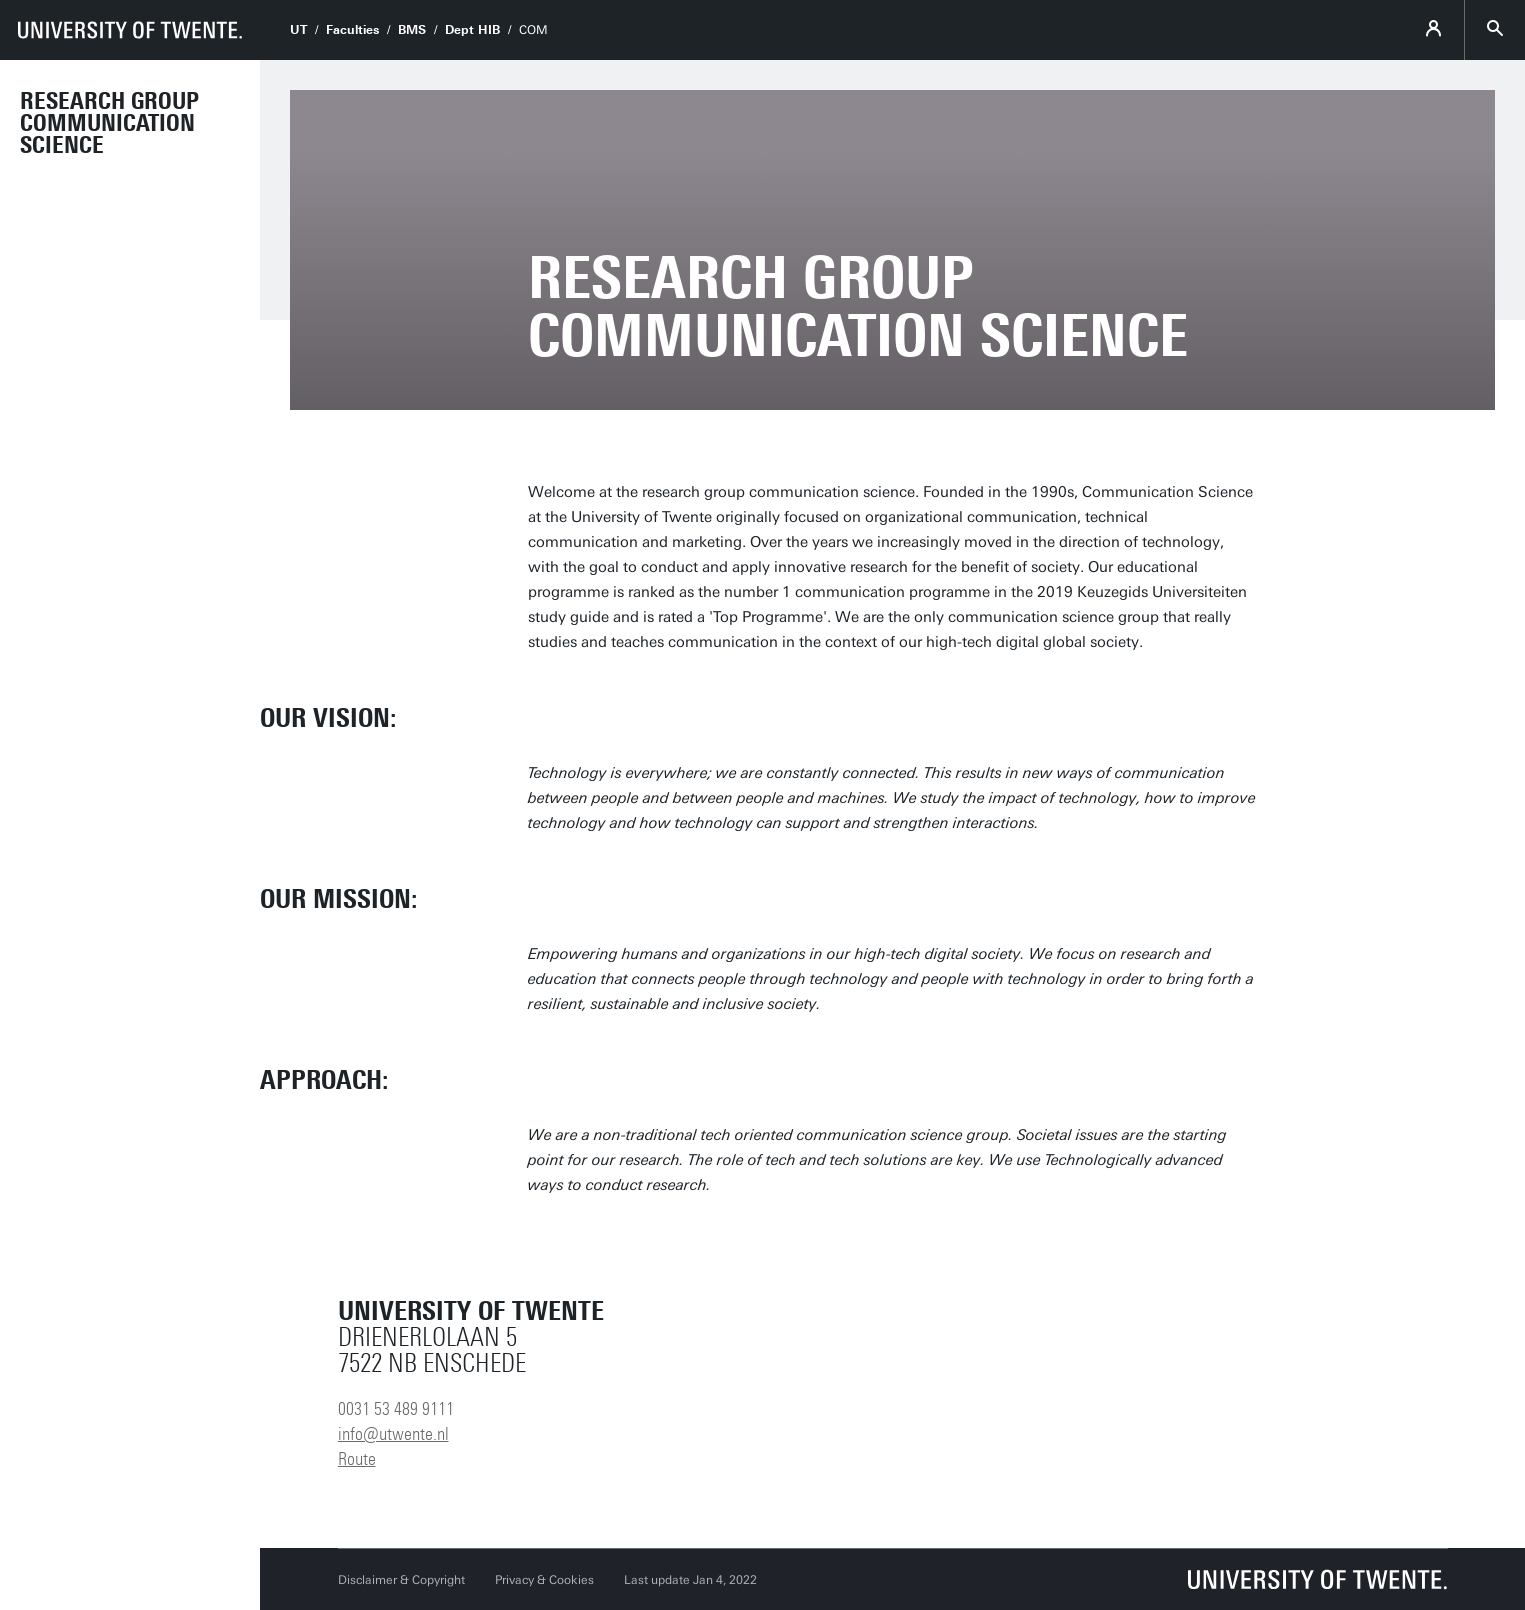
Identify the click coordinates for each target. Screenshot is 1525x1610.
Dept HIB (472, 30)
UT (298, 30)
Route (357, 1459)
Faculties (352, 30)
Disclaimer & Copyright (401, 1580)
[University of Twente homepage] (130, 30)
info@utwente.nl (393, 1434)
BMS (412, 30)
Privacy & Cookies (544, 1580)
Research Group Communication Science (109, 123)
